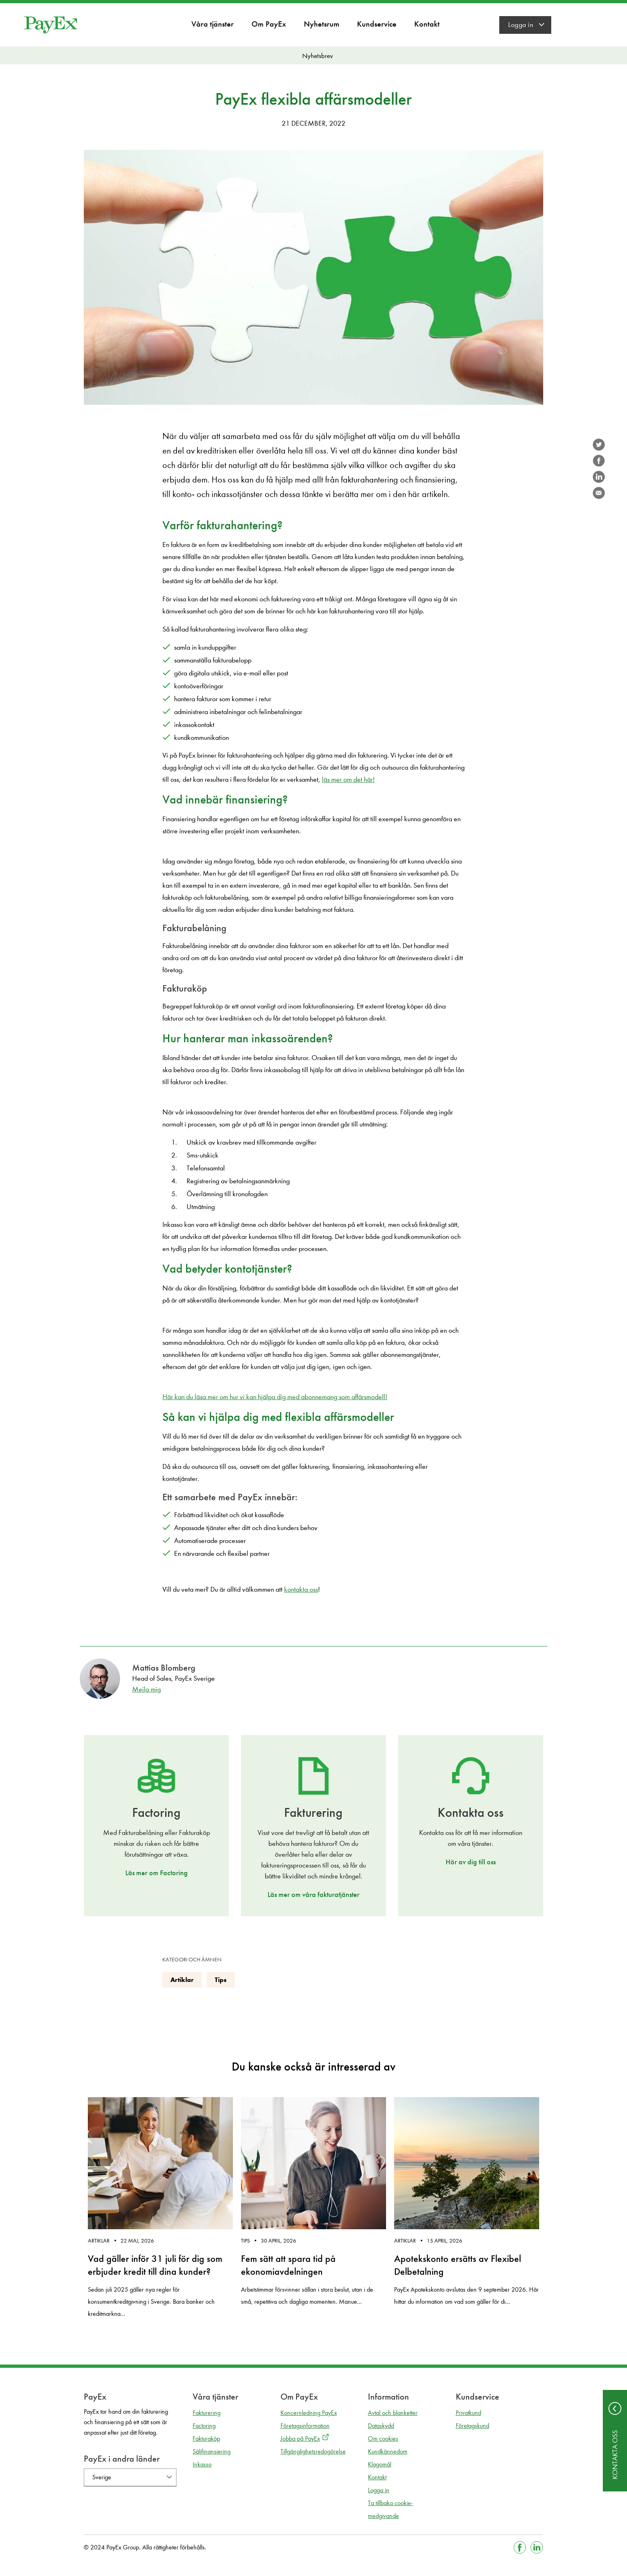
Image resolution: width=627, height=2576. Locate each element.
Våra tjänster (212, 24)
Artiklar (182, 1980)
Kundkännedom (387, 2451)
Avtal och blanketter (392, 2413)
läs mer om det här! (348, 779)
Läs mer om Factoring (156, 1872)
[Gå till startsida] (50, 25)
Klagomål (379, 2464)
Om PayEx (268, 24)
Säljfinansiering (211, 2451)
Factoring (204, 2425)
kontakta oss (301, 1589)
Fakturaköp (206, 2438)
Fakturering (206, 2413)
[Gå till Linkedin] (536, 2547)
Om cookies (383, 2438)
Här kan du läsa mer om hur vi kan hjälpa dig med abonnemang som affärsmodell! (274, 1397)
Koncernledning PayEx (308, 2413)
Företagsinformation (305, 2425)
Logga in (520, 25)
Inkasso (202, 2464)
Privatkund (468, 2413)
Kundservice (377, 24)
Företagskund (472, 2425)
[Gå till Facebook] (519, 2547)
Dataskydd (381, 2425)
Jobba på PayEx (300, 2438)
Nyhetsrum (321, 24)
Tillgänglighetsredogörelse (313, 2451)
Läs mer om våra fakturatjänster (313, 1894)
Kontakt (427, 24)
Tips (220, 1980)
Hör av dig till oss (471, 1861)
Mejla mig (146, 1689)
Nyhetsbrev (317, 56)
